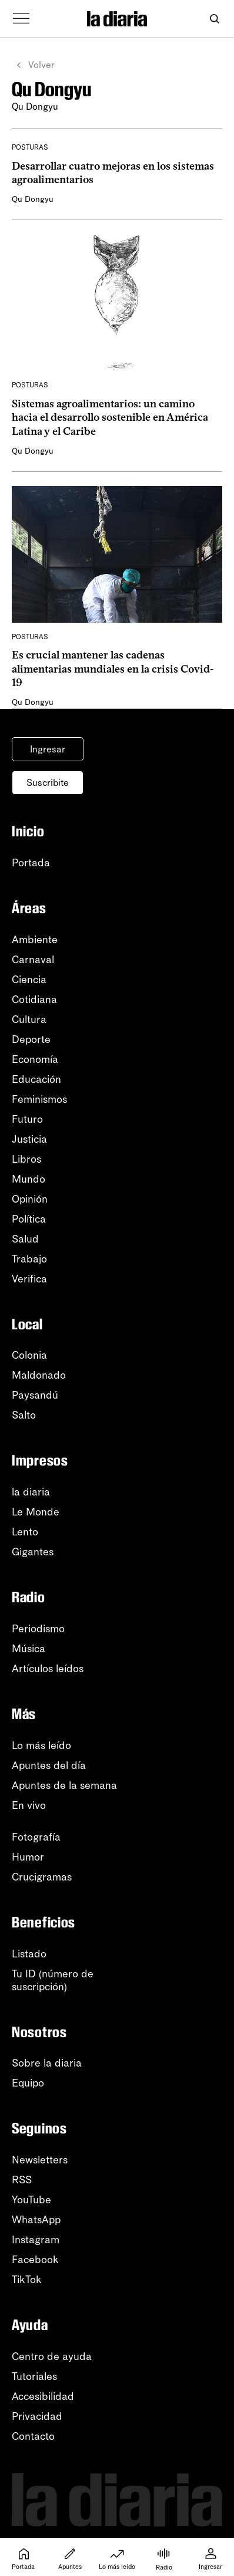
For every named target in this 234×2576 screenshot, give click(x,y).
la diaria (31, 1491)
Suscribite (47, 782)
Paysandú (35, 1395)
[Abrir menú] (21, 18)
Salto (24, 1415)
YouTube (31, 2199)
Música (28, 1648)
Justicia (29, 1139)
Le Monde (35, 1511)
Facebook (35, 2259)
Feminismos (39, 1099)
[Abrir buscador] (214, 19)
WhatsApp (36, 2219)
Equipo (28, 2083)
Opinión (30, 1199)
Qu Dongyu (33, 199)
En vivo (29, 1805)
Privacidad (37, 2416)
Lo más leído (41, 1745)
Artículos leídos (47, 1668)
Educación (36, 1079)
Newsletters (40, 2159)
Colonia (29, 1355)
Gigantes (33, 1551)
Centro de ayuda (52, 2356)
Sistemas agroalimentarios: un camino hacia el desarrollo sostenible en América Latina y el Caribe (110, 417)
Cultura (29, 1019)
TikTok (27, 2279)
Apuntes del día (49, 1765)
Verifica (29, 1278)
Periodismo (38, 1628)
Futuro (27, 1119)
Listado (29, 1953)
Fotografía (36, 1837)
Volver (33, 65)
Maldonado (39, 1375)
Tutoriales (34, 2376)
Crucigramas (42, 1877)
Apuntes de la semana (64, 1785)
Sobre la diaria (47, 2063)
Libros (26, 1159)
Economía (35, 1059)
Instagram (35, 2239)
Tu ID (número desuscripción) (52, 1980)
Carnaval (33, 959)
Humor (28, 1857)
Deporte (31, 1039)
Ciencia (29, 979)
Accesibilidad (43, 2396)
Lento (25, 1531)
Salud (25, 1239)
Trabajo (29, 1258)
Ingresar (47, 749)
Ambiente (35, 939)
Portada (31, 862)
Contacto (33, 2436)
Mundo (28, 1179)
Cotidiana (34, 999)
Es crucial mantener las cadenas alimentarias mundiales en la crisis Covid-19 (112, 669)
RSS (22, 2179)
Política (29, 1219)
